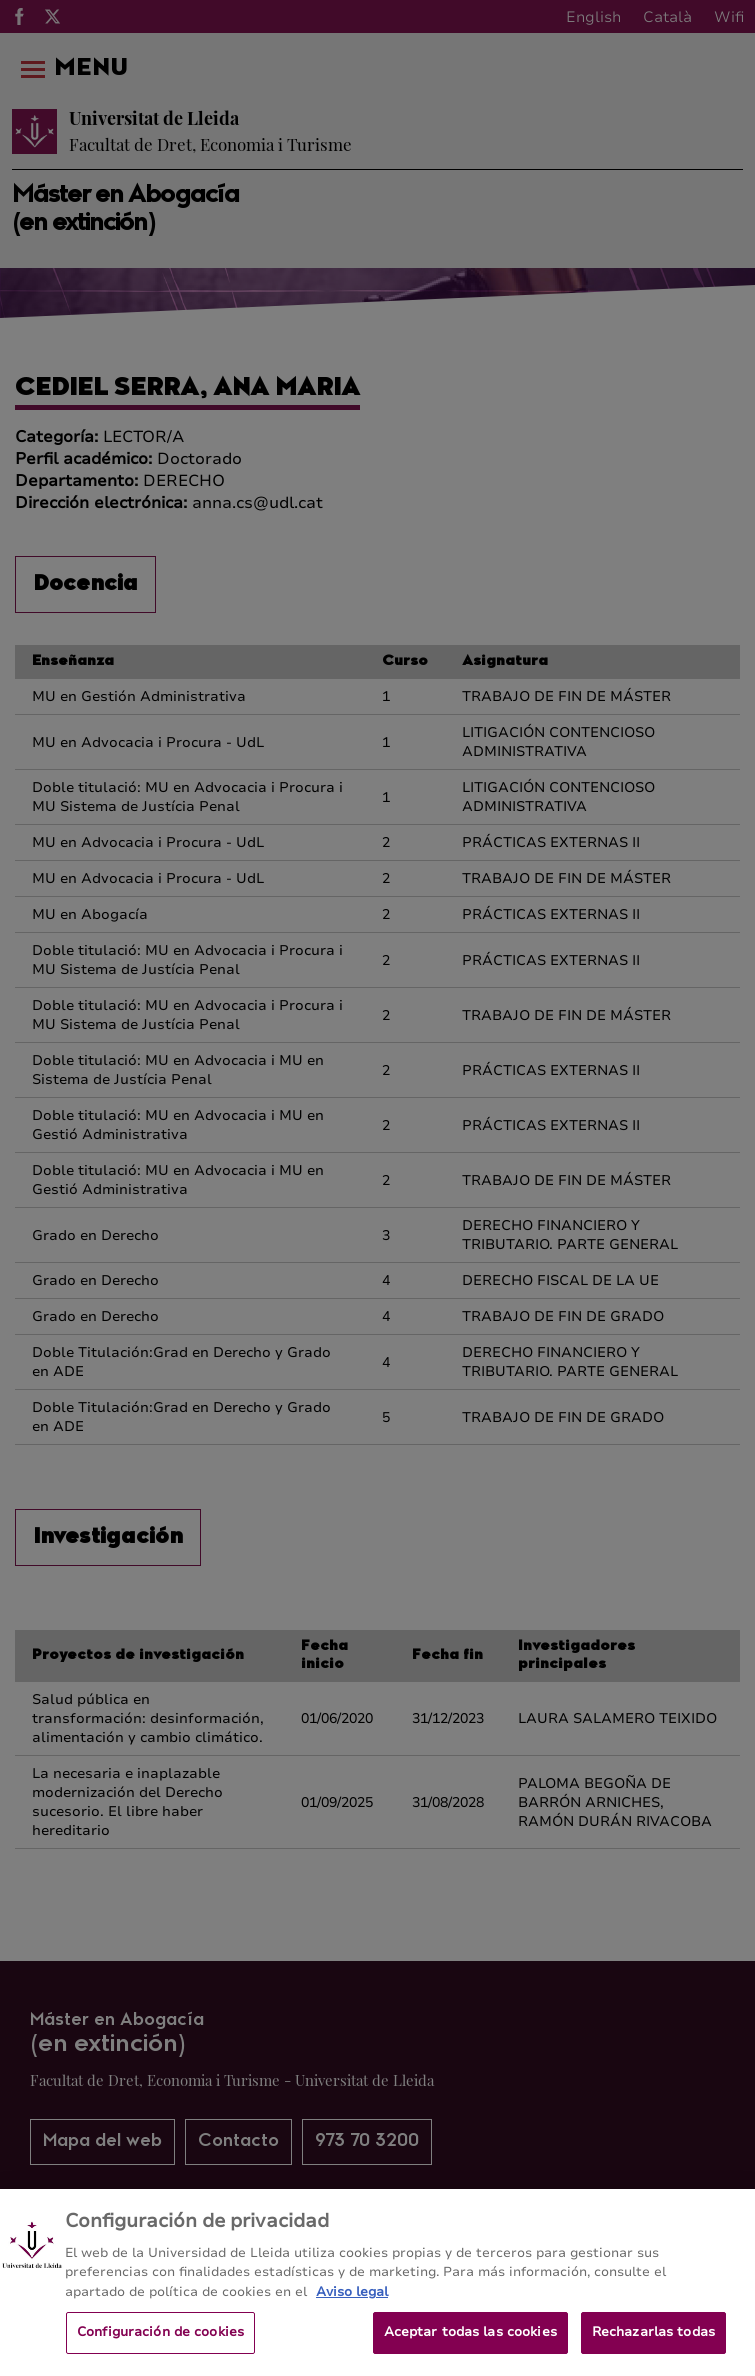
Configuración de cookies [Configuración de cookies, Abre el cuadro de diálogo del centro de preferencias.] (160, 2345)
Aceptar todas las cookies (470, 2345)
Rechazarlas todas (653, 2345)
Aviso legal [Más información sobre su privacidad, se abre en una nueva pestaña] (352, 2305)
